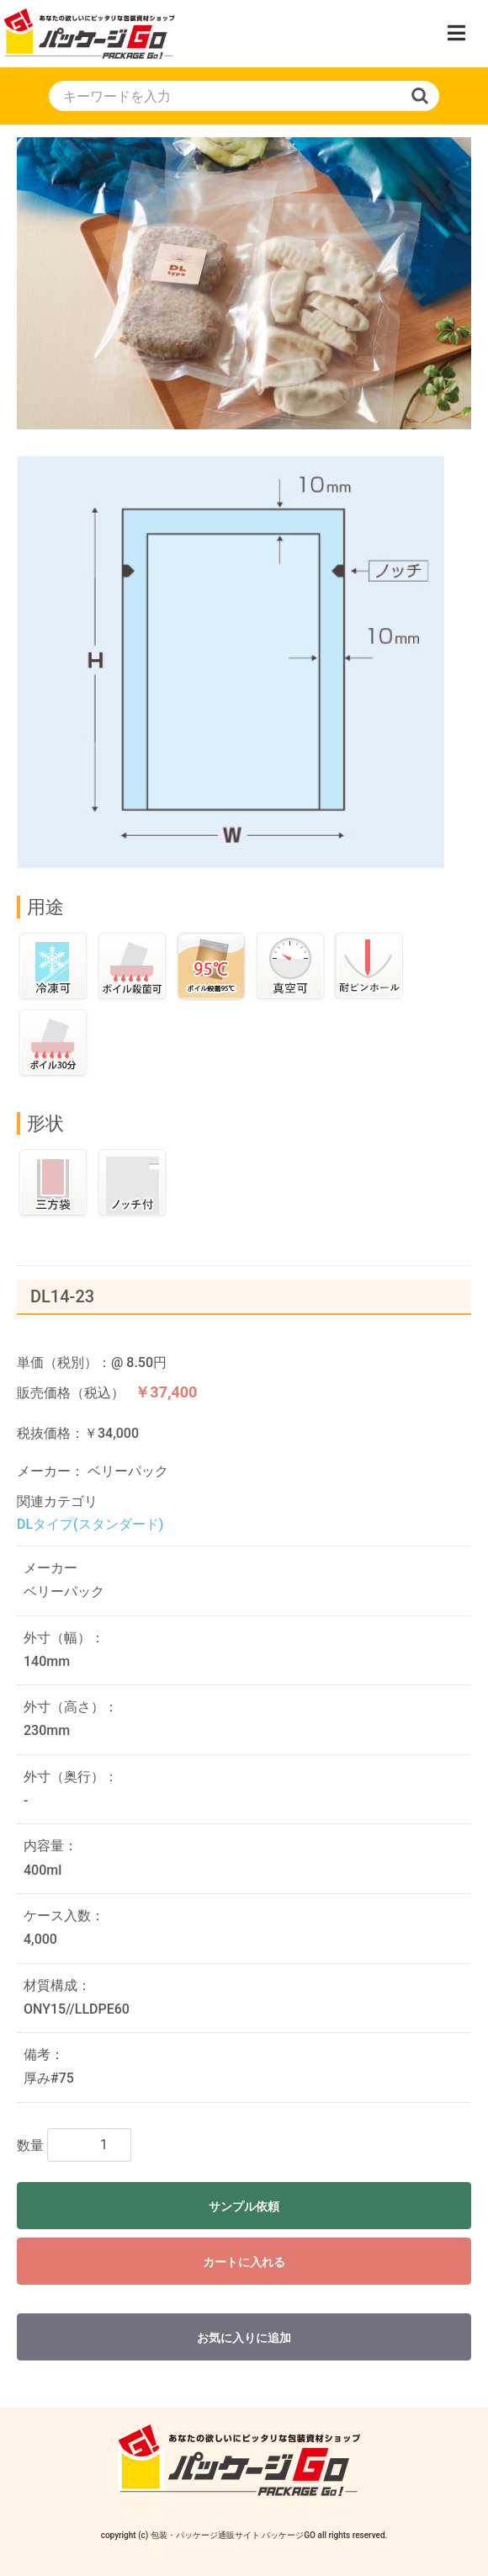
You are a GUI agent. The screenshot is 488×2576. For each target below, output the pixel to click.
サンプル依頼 (244, 2206)
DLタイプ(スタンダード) (90, 1524)
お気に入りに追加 (244, 2337)
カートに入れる (244, 2262)
